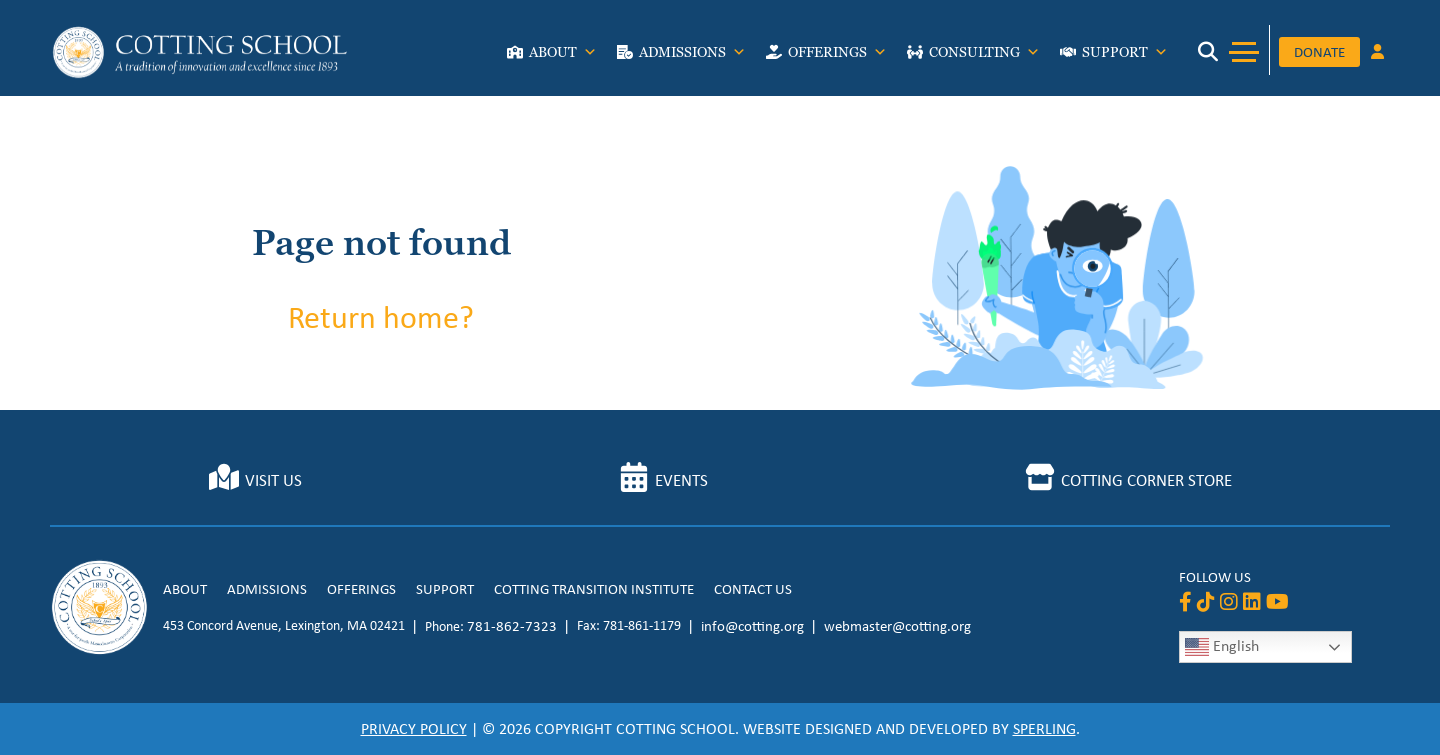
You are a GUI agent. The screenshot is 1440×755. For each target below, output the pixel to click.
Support (1125, 57)
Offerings (837, 57)
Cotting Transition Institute (594, 589)
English (1222, 647)
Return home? (381, 316)
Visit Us (273, 480)
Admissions (692, 57)
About (563, 57)
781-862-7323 (512, 626)
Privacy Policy (414, 728)
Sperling (1044, 728)
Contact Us (753, 589)
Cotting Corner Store (1146, 480)
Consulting (984, 57)
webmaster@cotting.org (897, 626)
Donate (1319, 52)
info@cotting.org (752, 626)
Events (681, 480)
